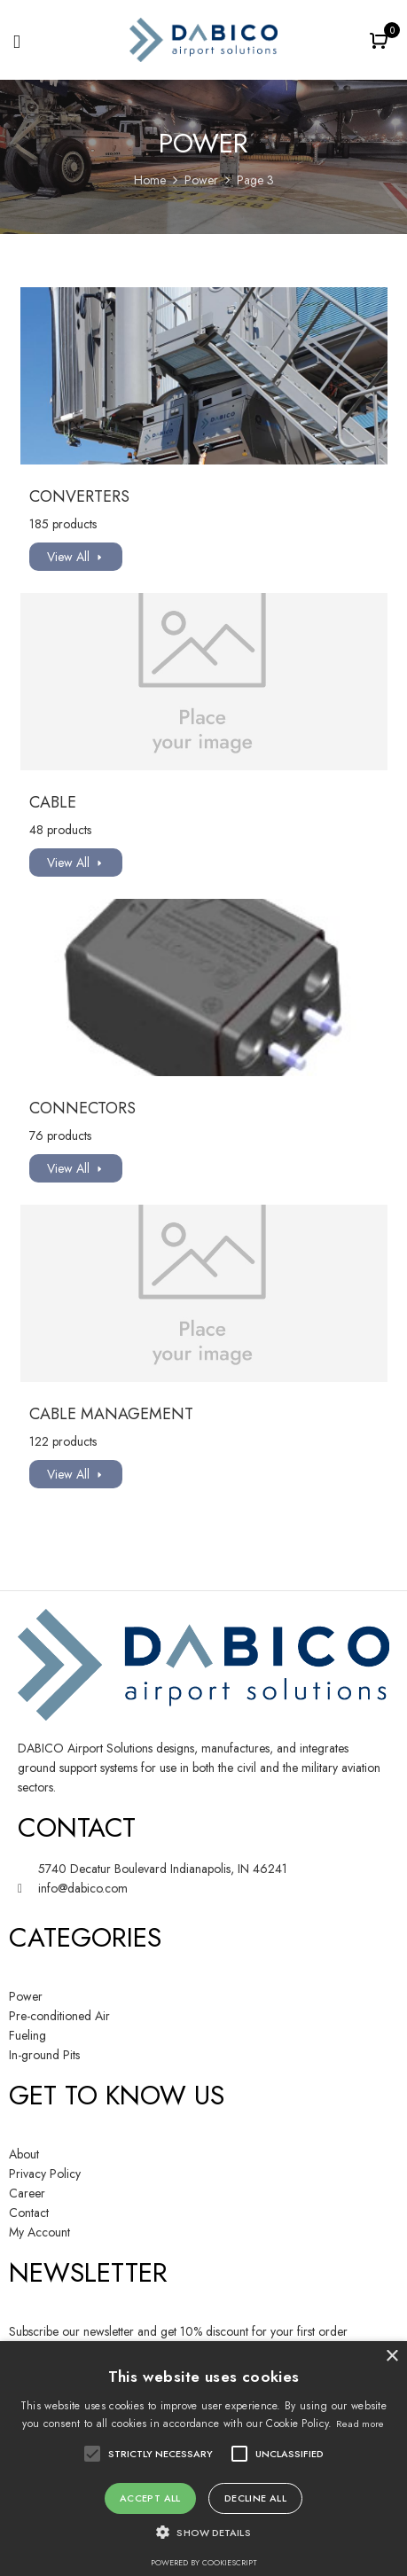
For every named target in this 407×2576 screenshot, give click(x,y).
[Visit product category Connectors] (203, 987)
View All (68, 557)
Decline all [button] (255, 2498)
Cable (52, 802)
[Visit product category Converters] (203, 375)
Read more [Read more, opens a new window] (360, 2423)
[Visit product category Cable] (203, 681)
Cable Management (111, 1413)
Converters (79, 496)
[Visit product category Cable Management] (203, 1293)
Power (201, 180)
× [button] (391, 2356)
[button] (381, 42)
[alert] (203, 2458)
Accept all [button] (150, 2498)
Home (150, 180)
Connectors (82, 1108)
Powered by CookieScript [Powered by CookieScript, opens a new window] (204, 2562)
